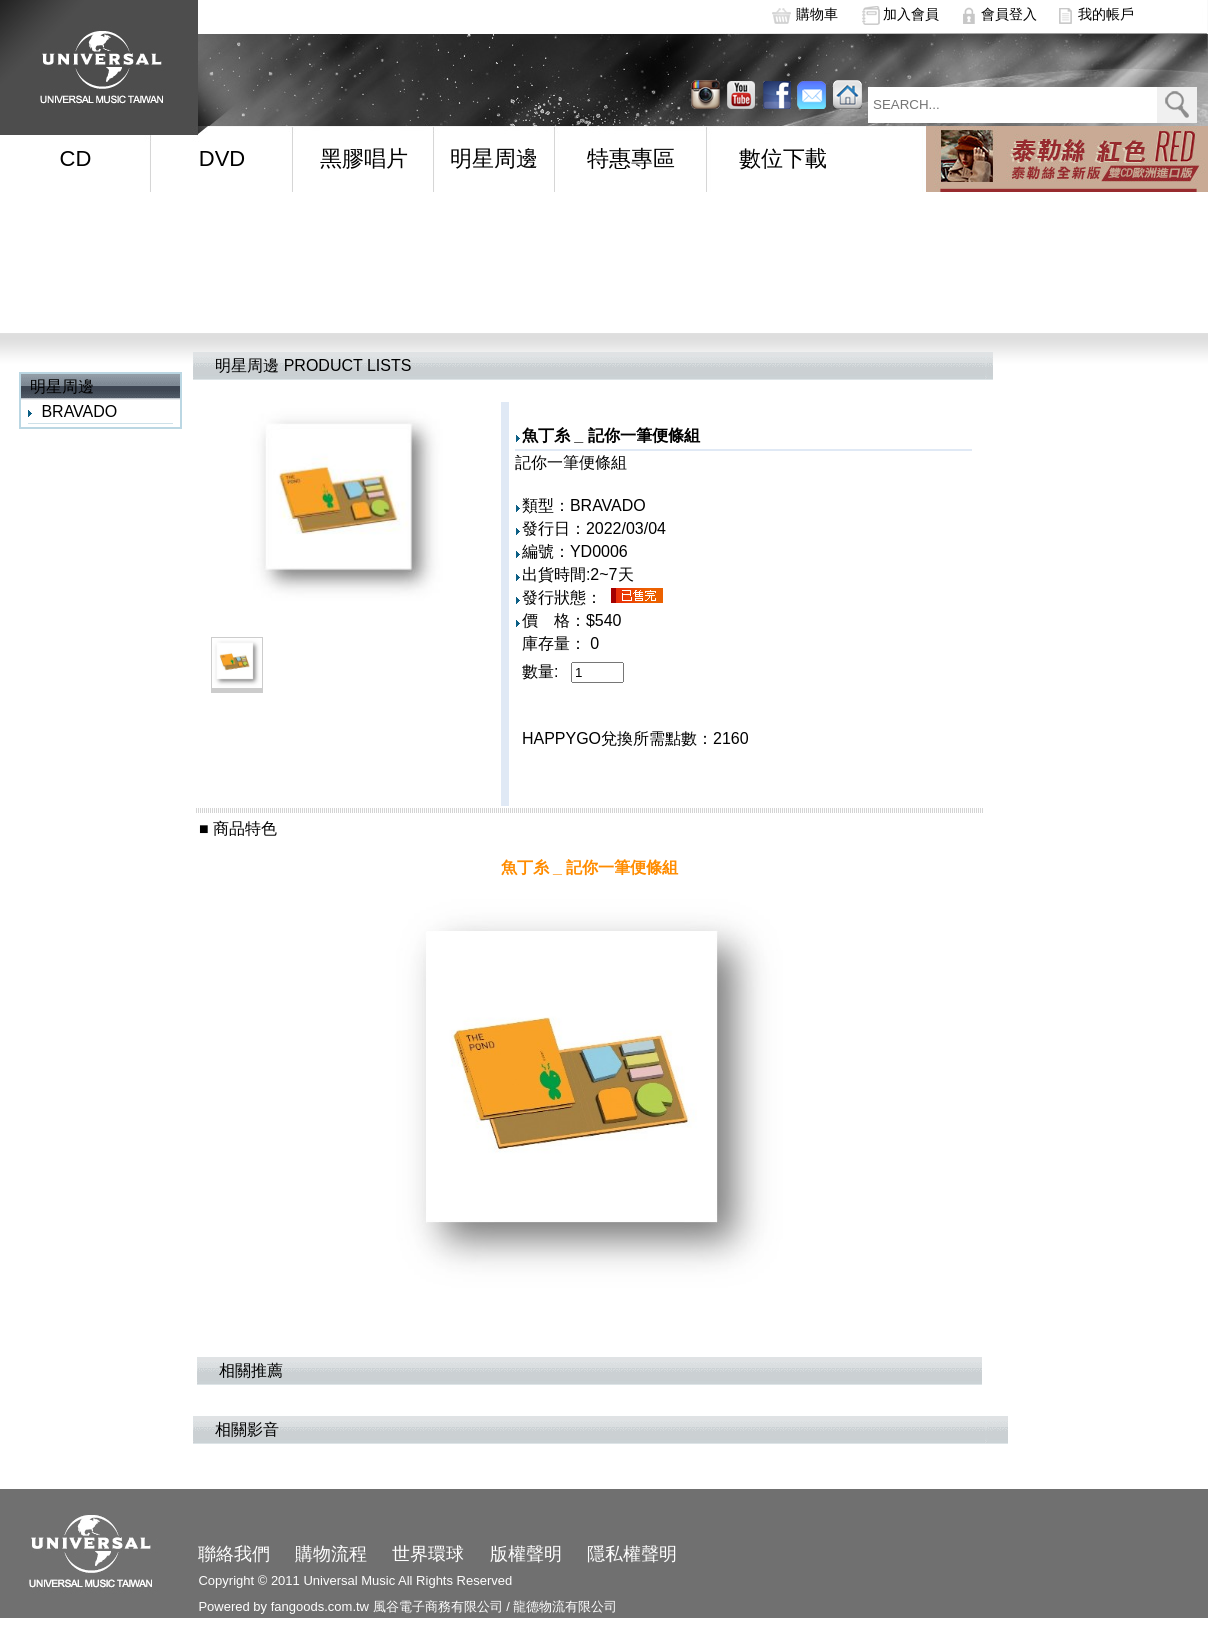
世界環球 (428, 1554)
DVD (222, 158)
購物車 (817, 14)
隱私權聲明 (632, 1554)
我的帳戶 (1106, 14)
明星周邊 (494, 158)
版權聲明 (526, 1554)
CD (76, 158)
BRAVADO (79, 411)
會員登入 (1009, 14)
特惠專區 (631, 158)
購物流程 (331, 1554)
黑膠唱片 (364, 158)
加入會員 (911, 14)
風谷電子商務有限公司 (438, 1606)
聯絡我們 (234, 1554)
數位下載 (783, 158)
